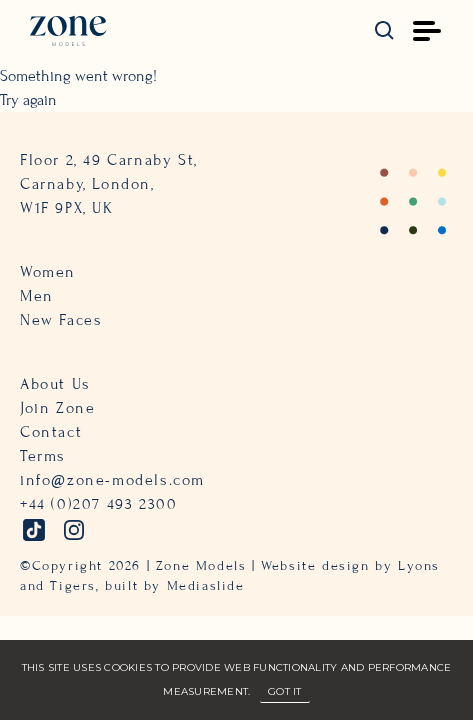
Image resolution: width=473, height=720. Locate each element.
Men (37, 296)
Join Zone (57, 408)
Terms (43, 456)
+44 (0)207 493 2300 (98, 504)
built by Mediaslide (174, 586)
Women (48, 272)
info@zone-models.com (112, 480)
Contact (51, 432)
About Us (55, 384)
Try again (28, 100)
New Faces (61, 320)
